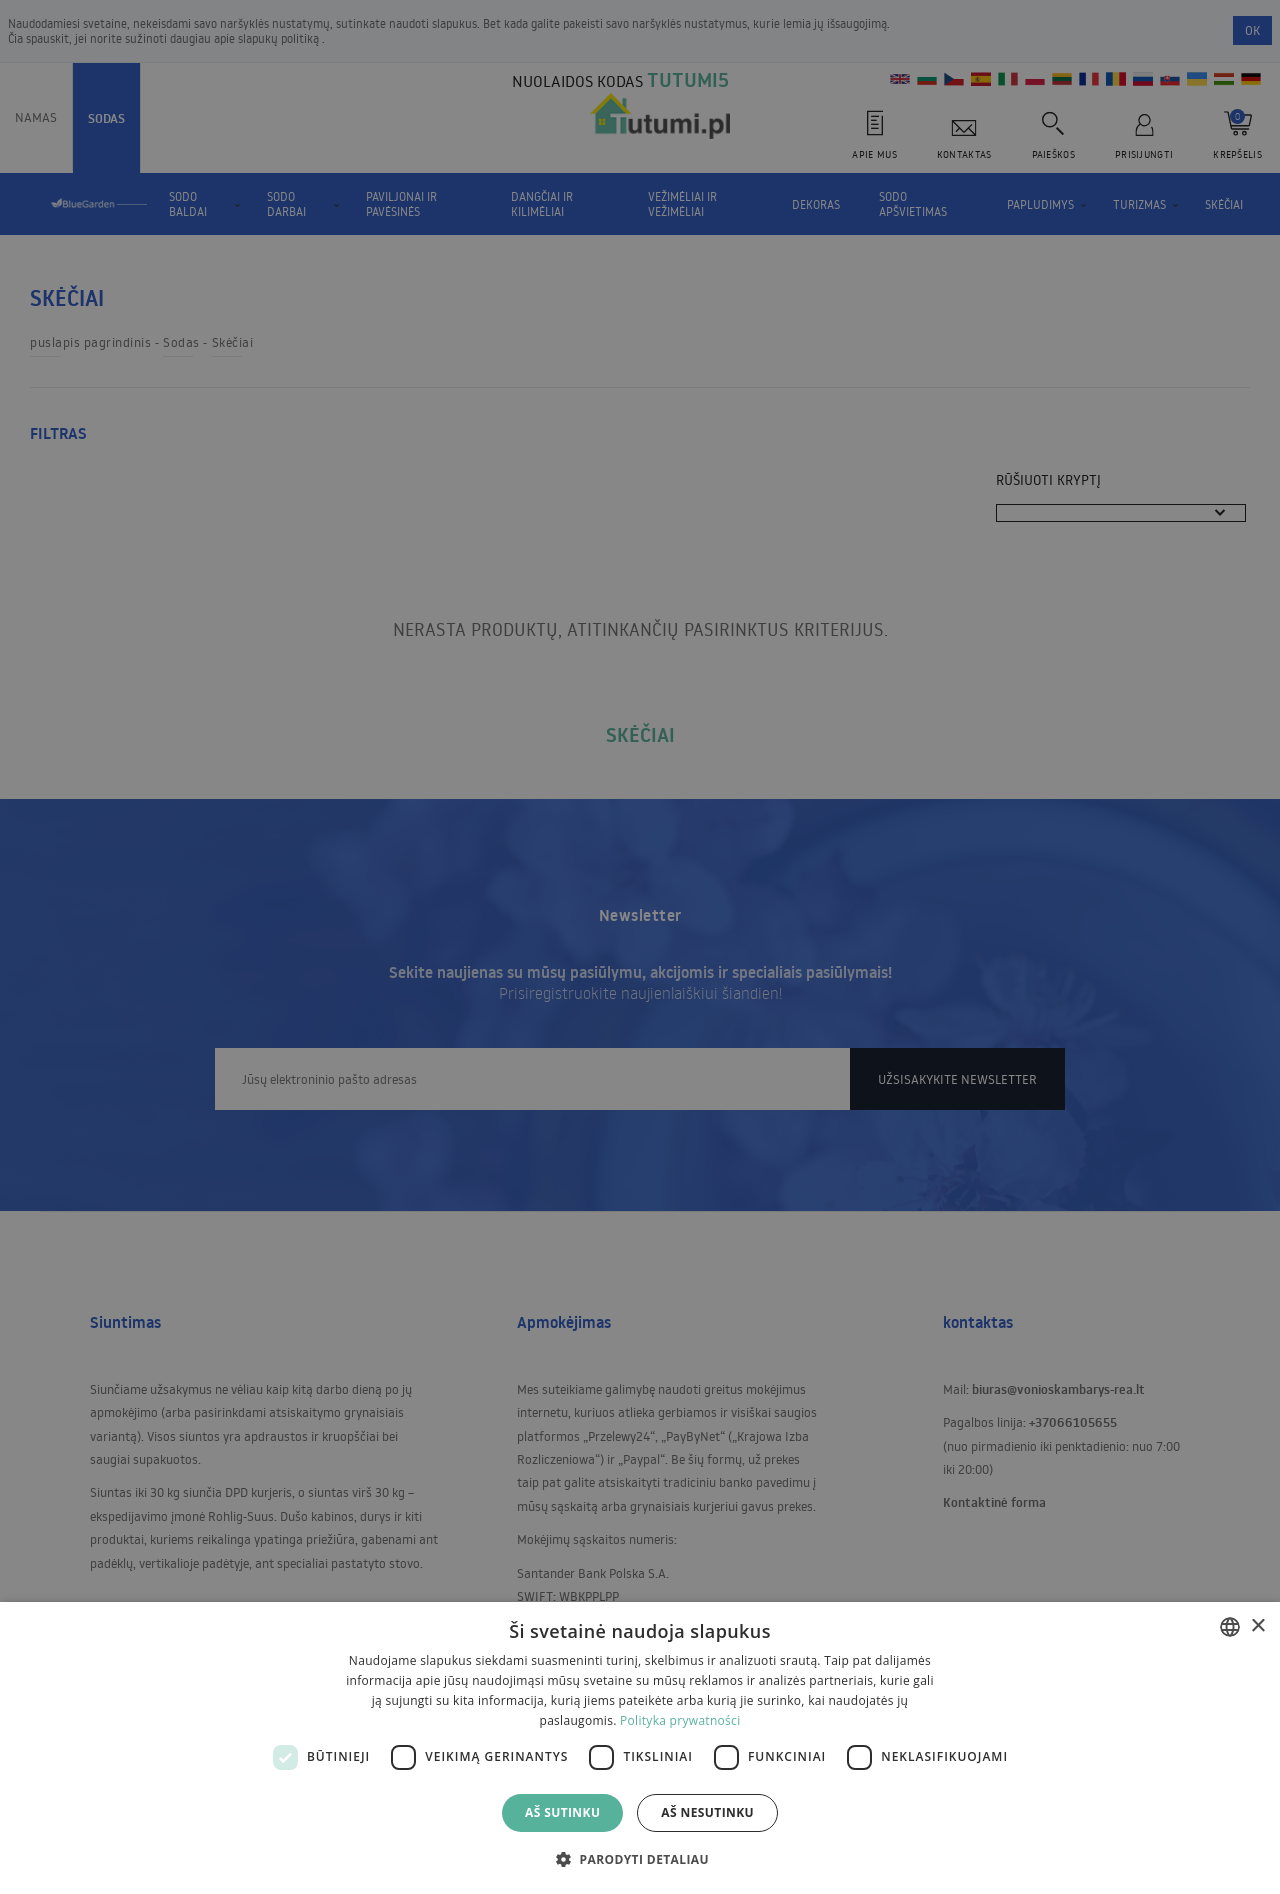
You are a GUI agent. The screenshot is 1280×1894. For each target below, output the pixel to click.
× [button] (1257, 1626)
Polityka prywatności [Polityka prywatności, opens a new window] (680, 1720)
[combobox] (1230, 1627)
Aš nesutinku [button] (707, 1812)
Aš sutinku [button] (562, 1812)
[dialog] (640, 1748)
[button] (640, 1858)
